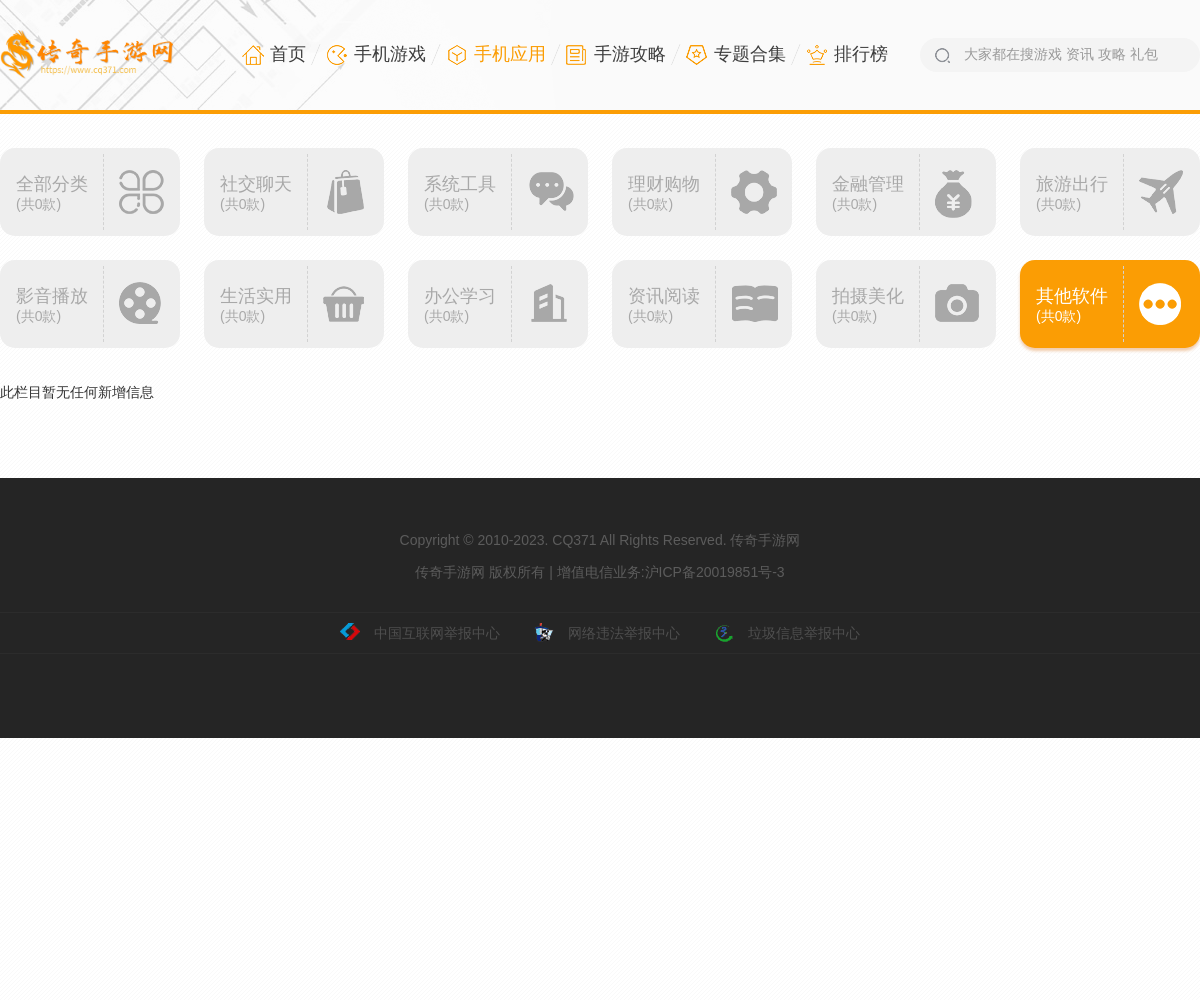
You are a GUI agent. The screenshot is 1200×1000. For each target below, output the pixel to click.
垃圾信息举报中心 (787, 633)
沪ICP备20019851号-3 (715, 572)
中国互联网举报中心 (420, 633)
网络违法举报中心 (607, 633)
